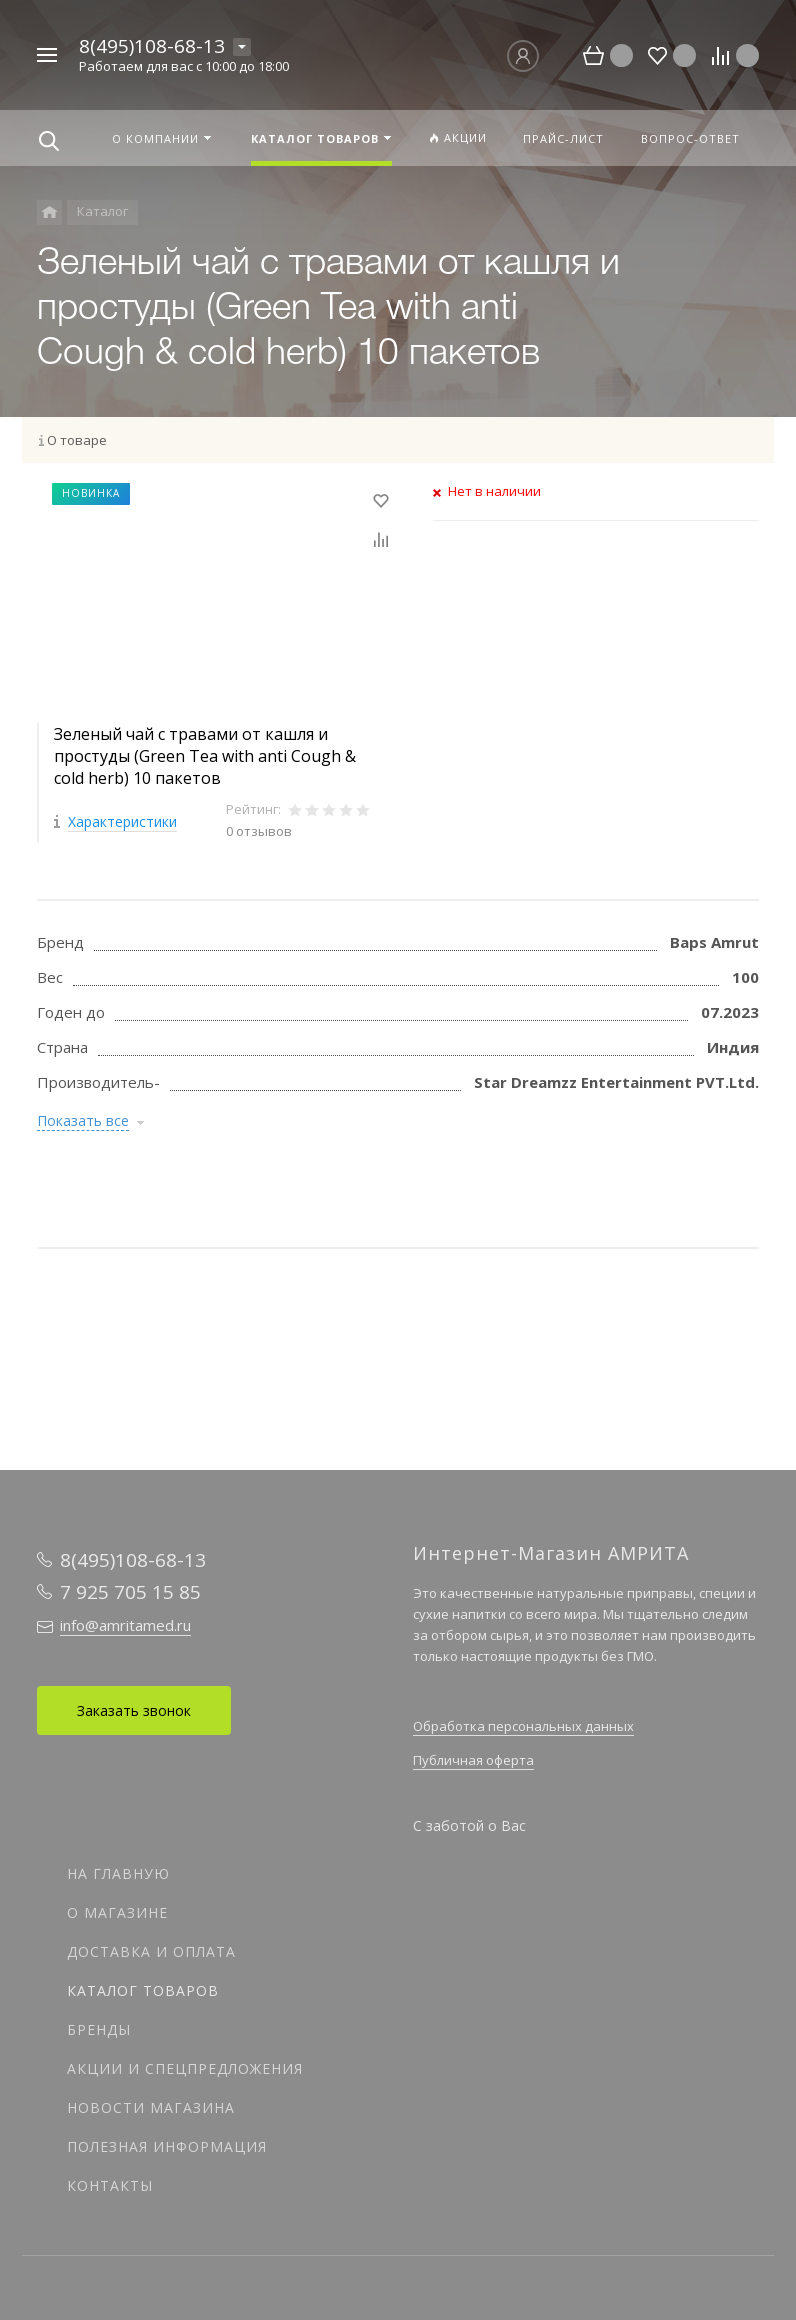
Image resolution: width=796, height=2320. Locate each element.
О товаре (77, 440)
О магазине (117, 1912)
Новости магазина (151, 2107)
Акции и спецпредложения (185, 2068)
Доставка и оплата (151, 1951)
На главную (118, 1873)
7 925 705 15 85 (130, 1592)
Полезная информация (167, 2146)
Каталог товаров (143, 1990)
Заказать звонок (134, 1710)
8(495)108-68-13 (152, 46)
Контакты (110, 2185)
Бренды (99, 2029)
